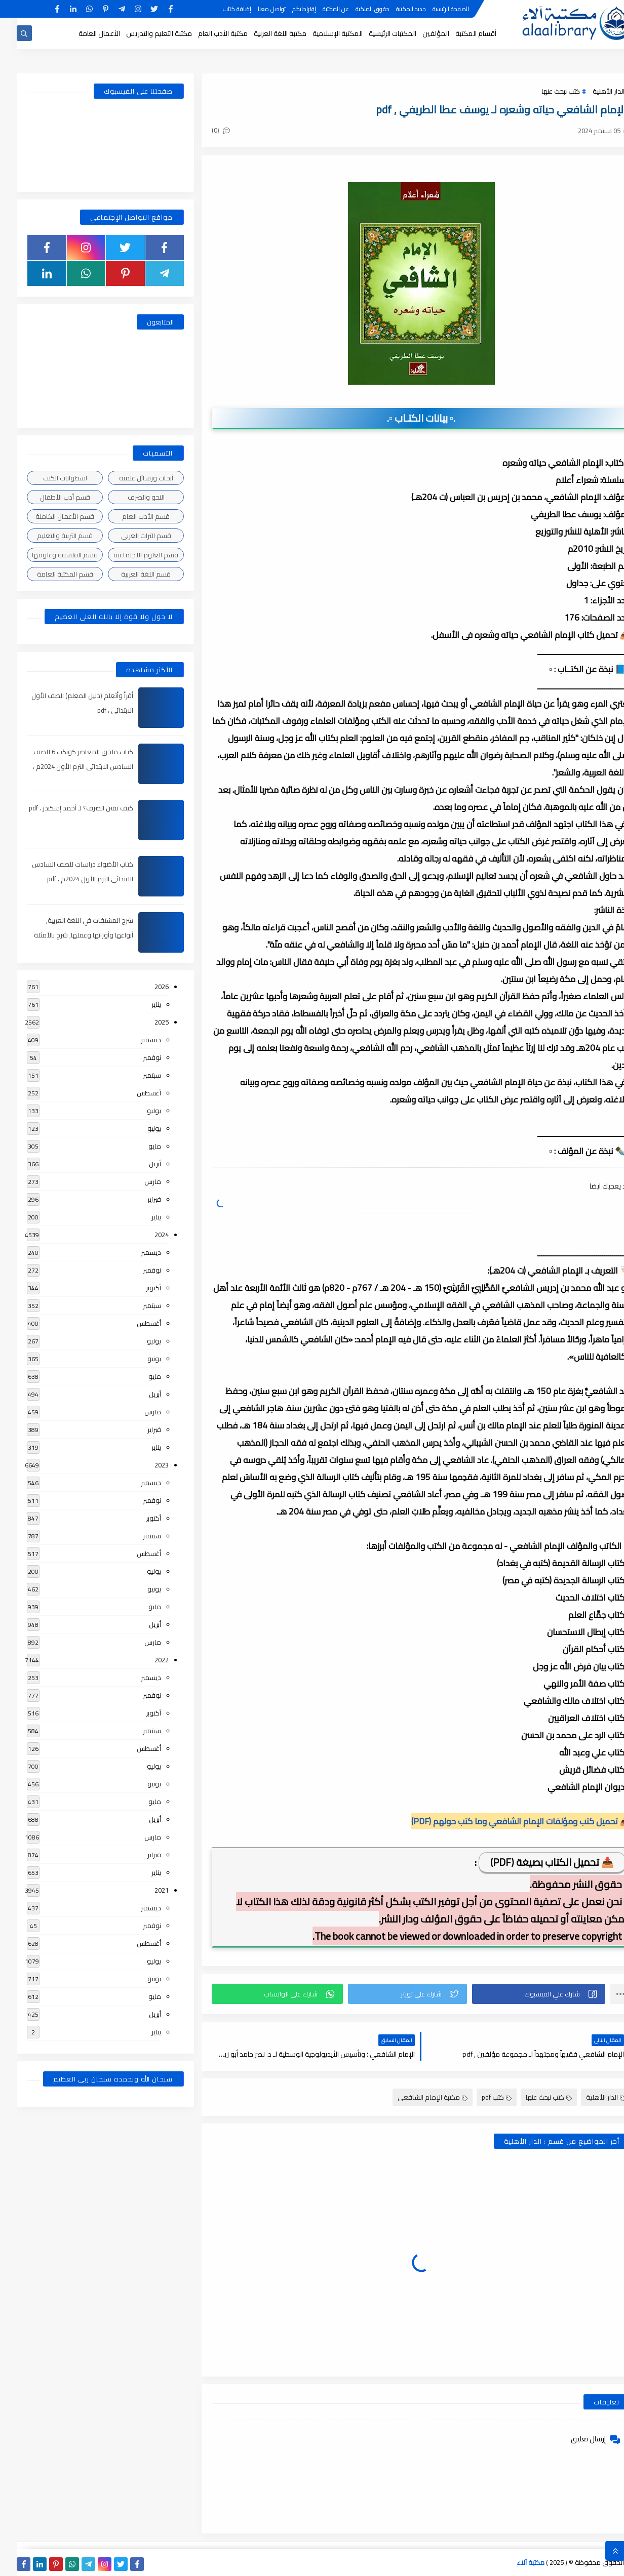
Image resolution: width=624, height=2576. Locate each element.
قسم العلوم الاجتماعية (129, 555)
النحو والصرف (129, 497)
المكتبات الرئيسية (376, 33)
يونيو (137, 1128)
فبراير (137, 1199)
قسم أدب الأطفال (48, 497)
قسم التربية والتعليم (48, 535)
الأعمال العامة (82, 33)
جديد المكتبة (394, 9)
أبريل (138, 1164)
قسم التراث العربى (129, 535)
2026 (145, 986)
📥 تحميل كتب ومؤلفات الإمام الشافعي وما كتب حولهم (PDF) (504, 1821)
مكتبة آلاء (514, 2562)
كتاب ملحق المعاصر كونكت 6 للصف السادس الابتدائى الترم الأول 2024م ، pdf (66, 766)
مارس (136, 1181)
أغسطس (132, 1093)
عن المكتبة (319, 9)
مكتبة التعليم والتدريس (142, 33)
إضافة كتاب (220, 9)
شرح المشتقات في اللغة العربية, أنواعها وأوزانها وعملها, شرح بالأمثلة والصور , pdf (66, 935)
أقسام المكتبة (459, 33)
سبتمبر (135, 1075)
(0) (204, 130)
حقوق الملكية (356, 9)
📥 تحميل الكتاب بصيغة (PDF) (535, 1862)
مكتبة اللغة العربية (263, 33)
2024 (145, 1235)
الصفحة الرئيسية (434, 9)
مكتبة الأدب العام (206, 33)
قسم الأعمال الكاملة (48, 516)
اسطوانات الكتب (48, 478)
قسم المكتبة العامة (48, 574)
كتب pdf (480, 2097)
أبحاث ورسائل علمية (129, 478)
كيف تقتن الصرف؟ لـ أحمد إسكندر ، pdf (64, 808)
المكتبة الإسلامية (321, 33)
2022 (145, 1660)
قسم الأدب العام (129, 516)
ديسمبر (134, 1040)
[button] (522, 1994)
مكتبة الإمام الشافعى (416, 2097)
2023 (145, 1465)
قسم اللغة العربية (129, 574)
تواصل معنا (255, 9)
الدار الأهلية (592, 91)
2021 (145, 1890)
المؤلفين (419, 33)
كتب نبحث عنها (544, 91)
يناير (139, 1004)
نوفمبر (135, 1057)
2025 (145, 1022)
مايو (138, 1146)
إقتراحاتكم (287, 9)
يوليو (137, 1111)
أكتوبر (136, 1288)
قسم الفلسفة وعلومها (48, 555)
